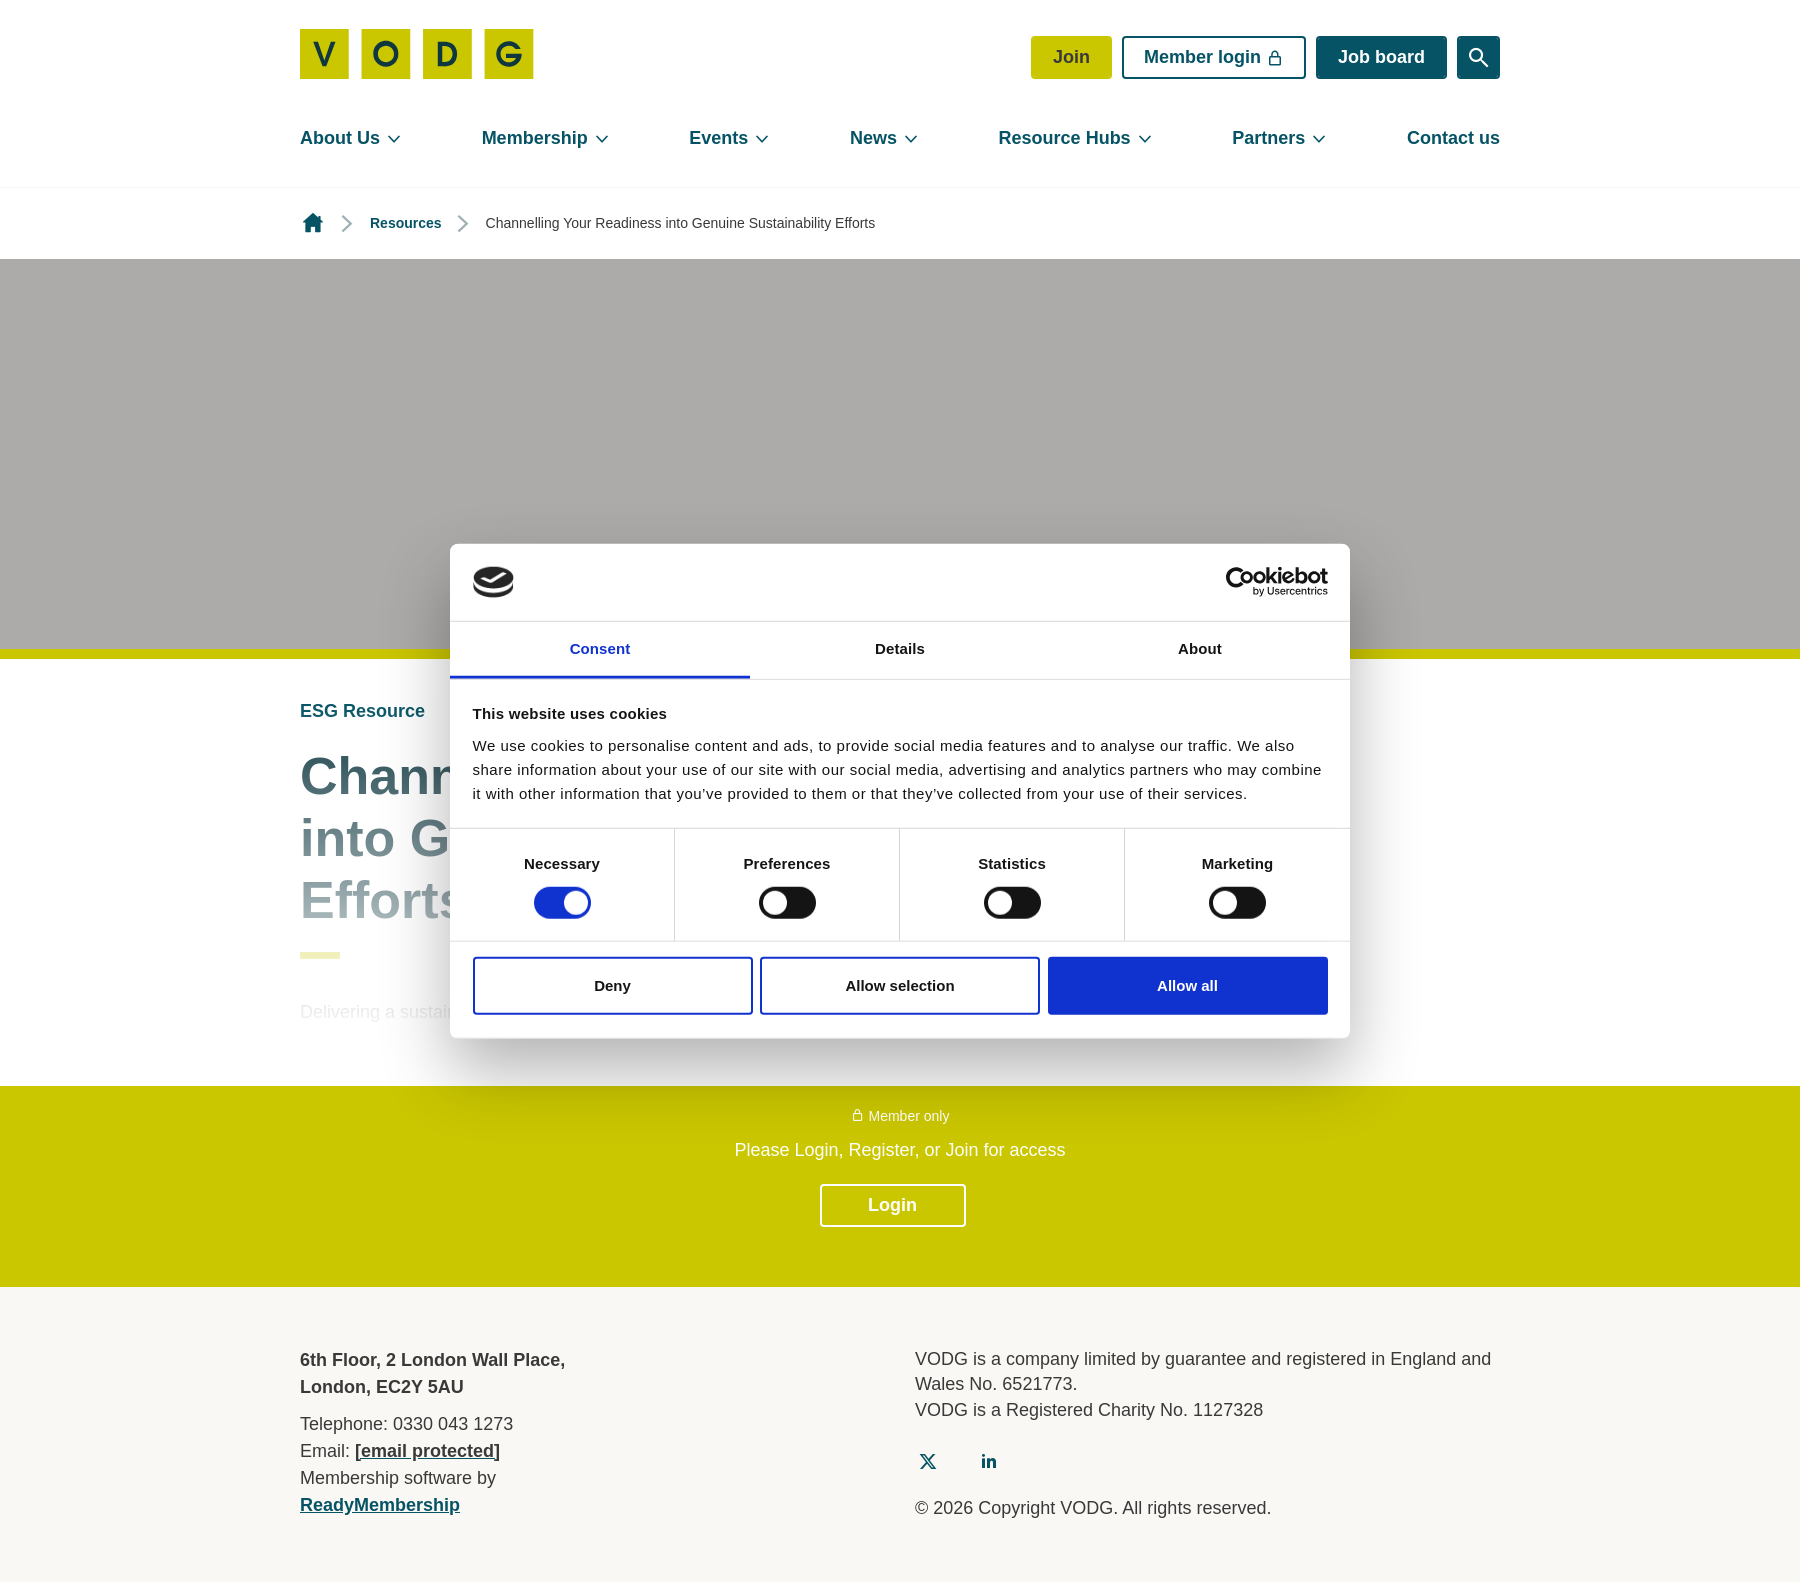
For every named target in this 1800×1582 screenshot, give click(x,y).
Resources (406, 223)
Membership (535, 138)
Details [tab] (900, 648)
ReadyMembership (380, 1505)
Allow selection (899, 985)
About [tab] (1200, 648)
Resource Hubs (1065, 138)
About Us (340, 138)
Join (1071, 57)
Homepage (313, 223)
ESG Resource (362, 711)
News (873, 138)
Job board (1381, 57)
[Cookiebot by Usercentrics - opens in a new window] (1240, 582)
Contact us (1453, 138)
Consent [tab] (600, 648)
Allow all (1187, 985)
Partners (1268, 138)
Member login (1214, 57)
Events (718, 138)
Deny (612, 985)
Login (892, 1205)
